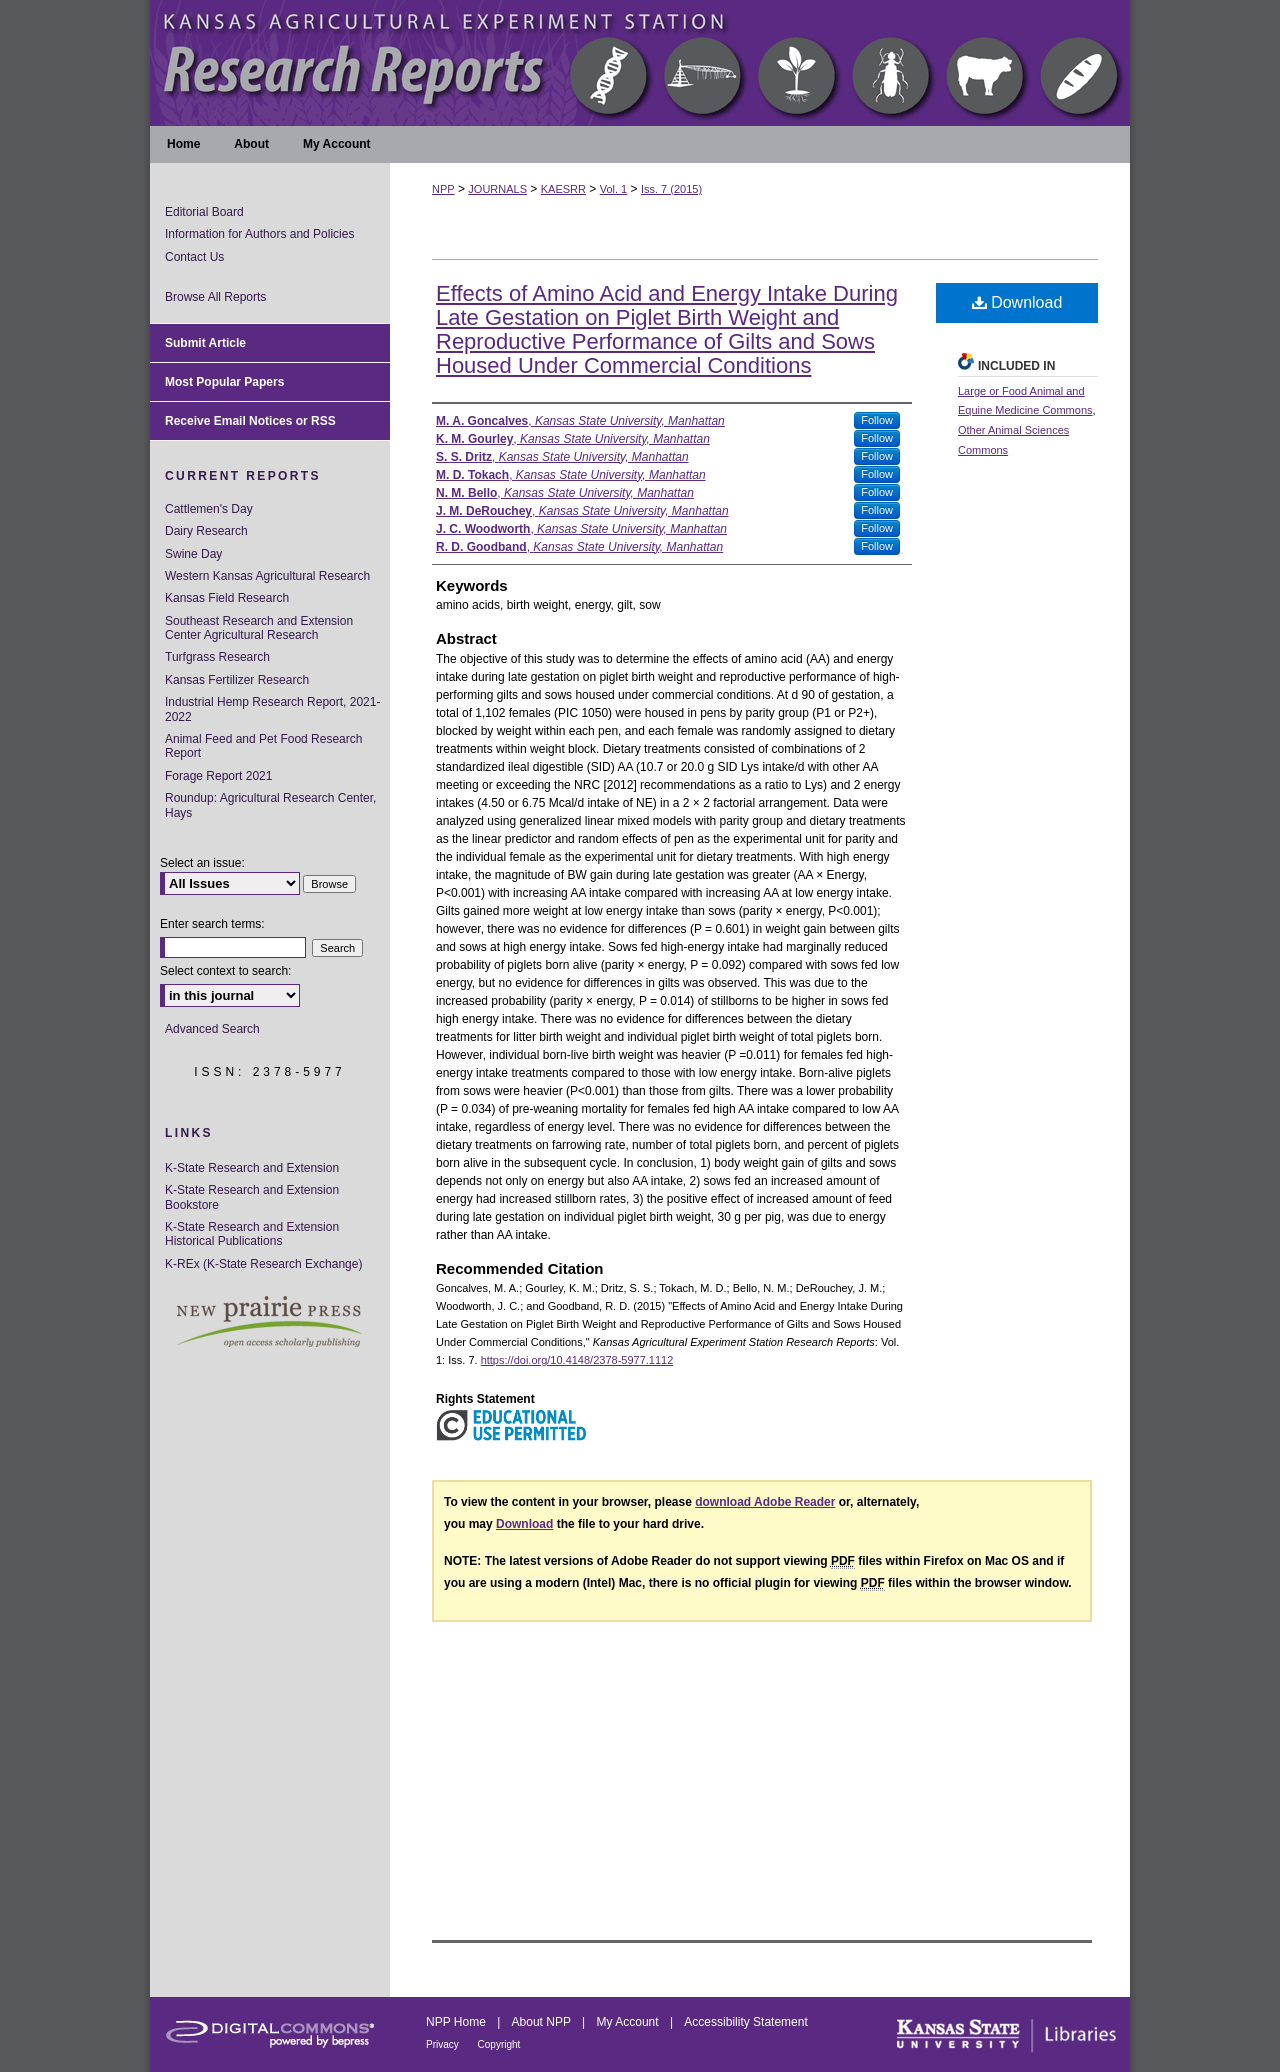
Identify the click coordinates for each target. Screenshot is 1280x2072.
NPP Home (457, 2022)
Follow (877, 420)
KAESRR (563, 189)
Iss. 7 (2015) (671, 189)
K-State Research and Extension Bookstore (252, 1197)
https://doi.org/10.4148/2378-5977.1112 (577, 1360)
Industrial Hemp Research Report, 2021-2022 (272, 709)
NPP (443, 189)
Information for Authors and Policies (259, 234)
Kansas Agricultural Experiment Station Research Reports (640, 63)
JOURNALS (497, 189)
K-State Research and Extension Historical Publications (252, 1234)
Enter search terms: (212, 924)
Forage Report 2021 (218, 776)
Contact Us (194, 257)
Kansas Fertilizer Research (237, 680)
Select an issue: (202, 863)
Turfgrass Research (217, 657)
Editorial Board (204, 212)
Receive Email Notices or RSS (250, 421)
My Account (629, 2022)
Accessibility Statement (745, 2022)
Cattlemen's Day (209, 509)
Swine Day (193, 554)
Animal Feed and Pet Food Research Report (263, 746)
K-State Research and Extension (252, 1168)
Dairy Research (206, 531)
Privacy (444, 2044)
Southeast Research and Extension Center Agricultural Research (259, 628)
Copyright (499, 2044)
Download (1017, 302)
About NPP (543, 2022)
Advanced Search (212, 1029)
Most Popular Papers (224, 382)
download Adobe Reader (765, 1502)
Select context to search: (225, 971)
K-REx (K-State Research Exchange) (263, 1264)
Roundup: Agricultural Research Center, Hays (270, 805)
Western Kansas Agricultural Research (267, 576)
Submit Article (205, 343)
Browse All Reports (215, 297)
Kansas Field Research (227, 598)
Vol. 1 (614, 189)
